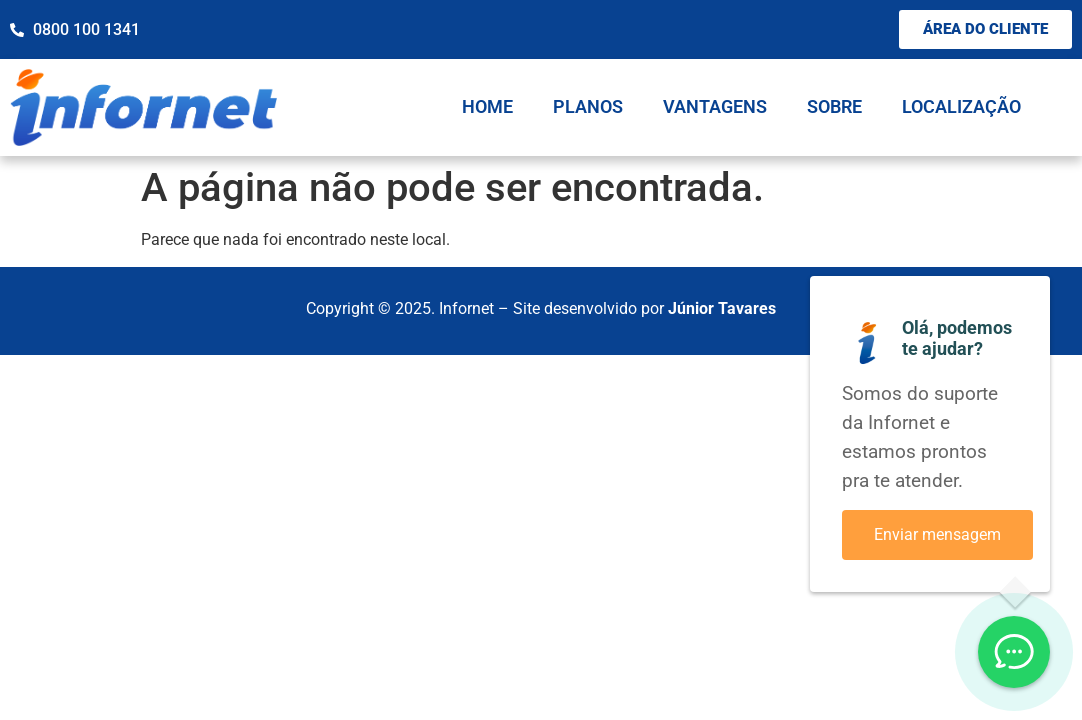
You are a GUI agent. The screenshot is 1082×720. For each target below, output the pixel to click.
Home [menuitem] (487, 106)
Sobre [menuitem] (834, 106)
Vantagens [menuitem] (715, 106)
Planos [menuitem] (588, 106)
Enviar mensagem (937, 534)
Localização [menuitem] (961, 106)
